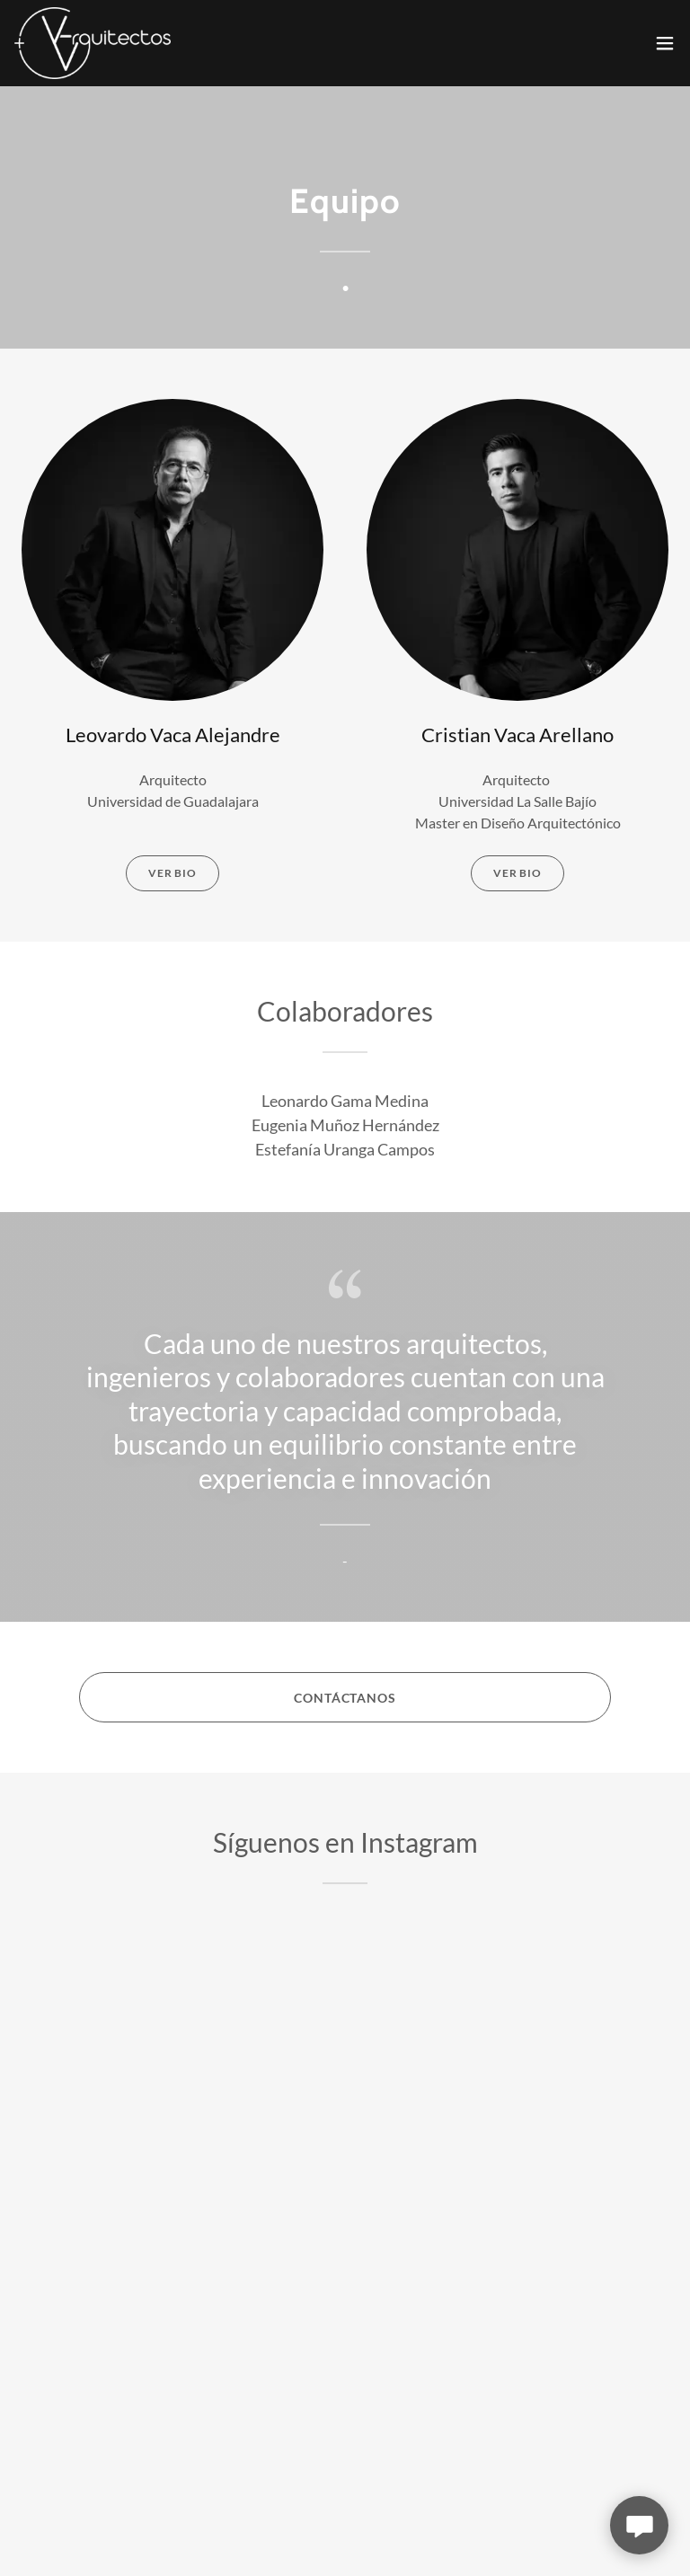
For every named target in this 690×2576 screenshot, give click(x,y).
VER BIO (172, 873)
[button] (665, 43)
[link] (92, 43)
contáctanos (345, 1697)
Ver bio (517, 873)
